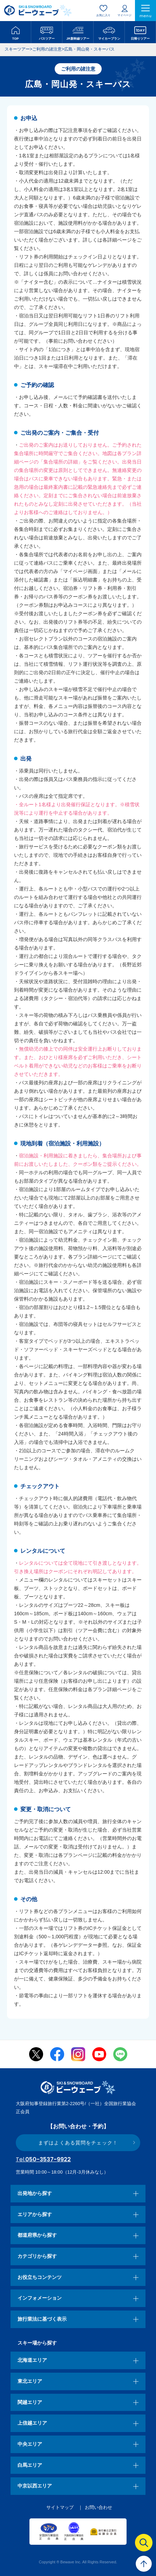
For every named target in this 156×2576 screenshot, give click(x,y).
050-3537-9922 (43, 2159)
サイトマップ (60, 2507)
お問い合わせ (98, 2507)
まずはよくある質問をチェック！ (78, 2142)
